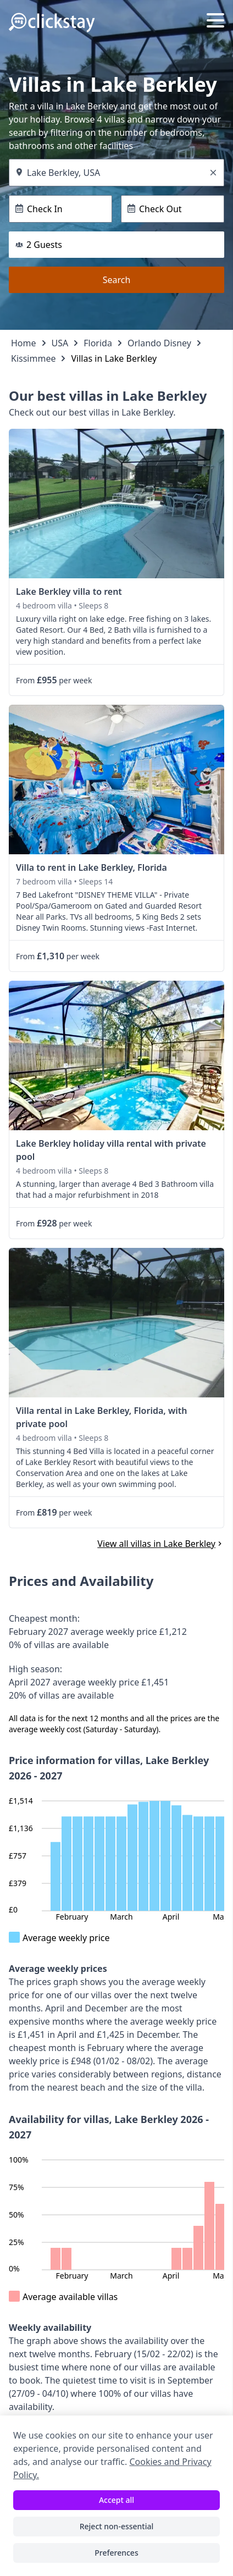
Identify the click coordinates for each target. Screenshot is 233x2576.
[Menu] (215, 22)
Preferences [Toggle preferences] (116, 2552)
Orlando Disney (159, 343)
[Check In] (60, 209)
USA (60, 343)
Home (23, 343)
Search (117, 280)
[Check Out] (172, 209)
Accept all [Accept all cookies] (116, 2500)
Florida (98, 343)
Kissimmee (33, 358)
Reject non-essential (117, 2526)
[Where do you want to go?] (116, 172)
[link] (116, 503)
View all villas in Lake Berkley (160, 1544)
